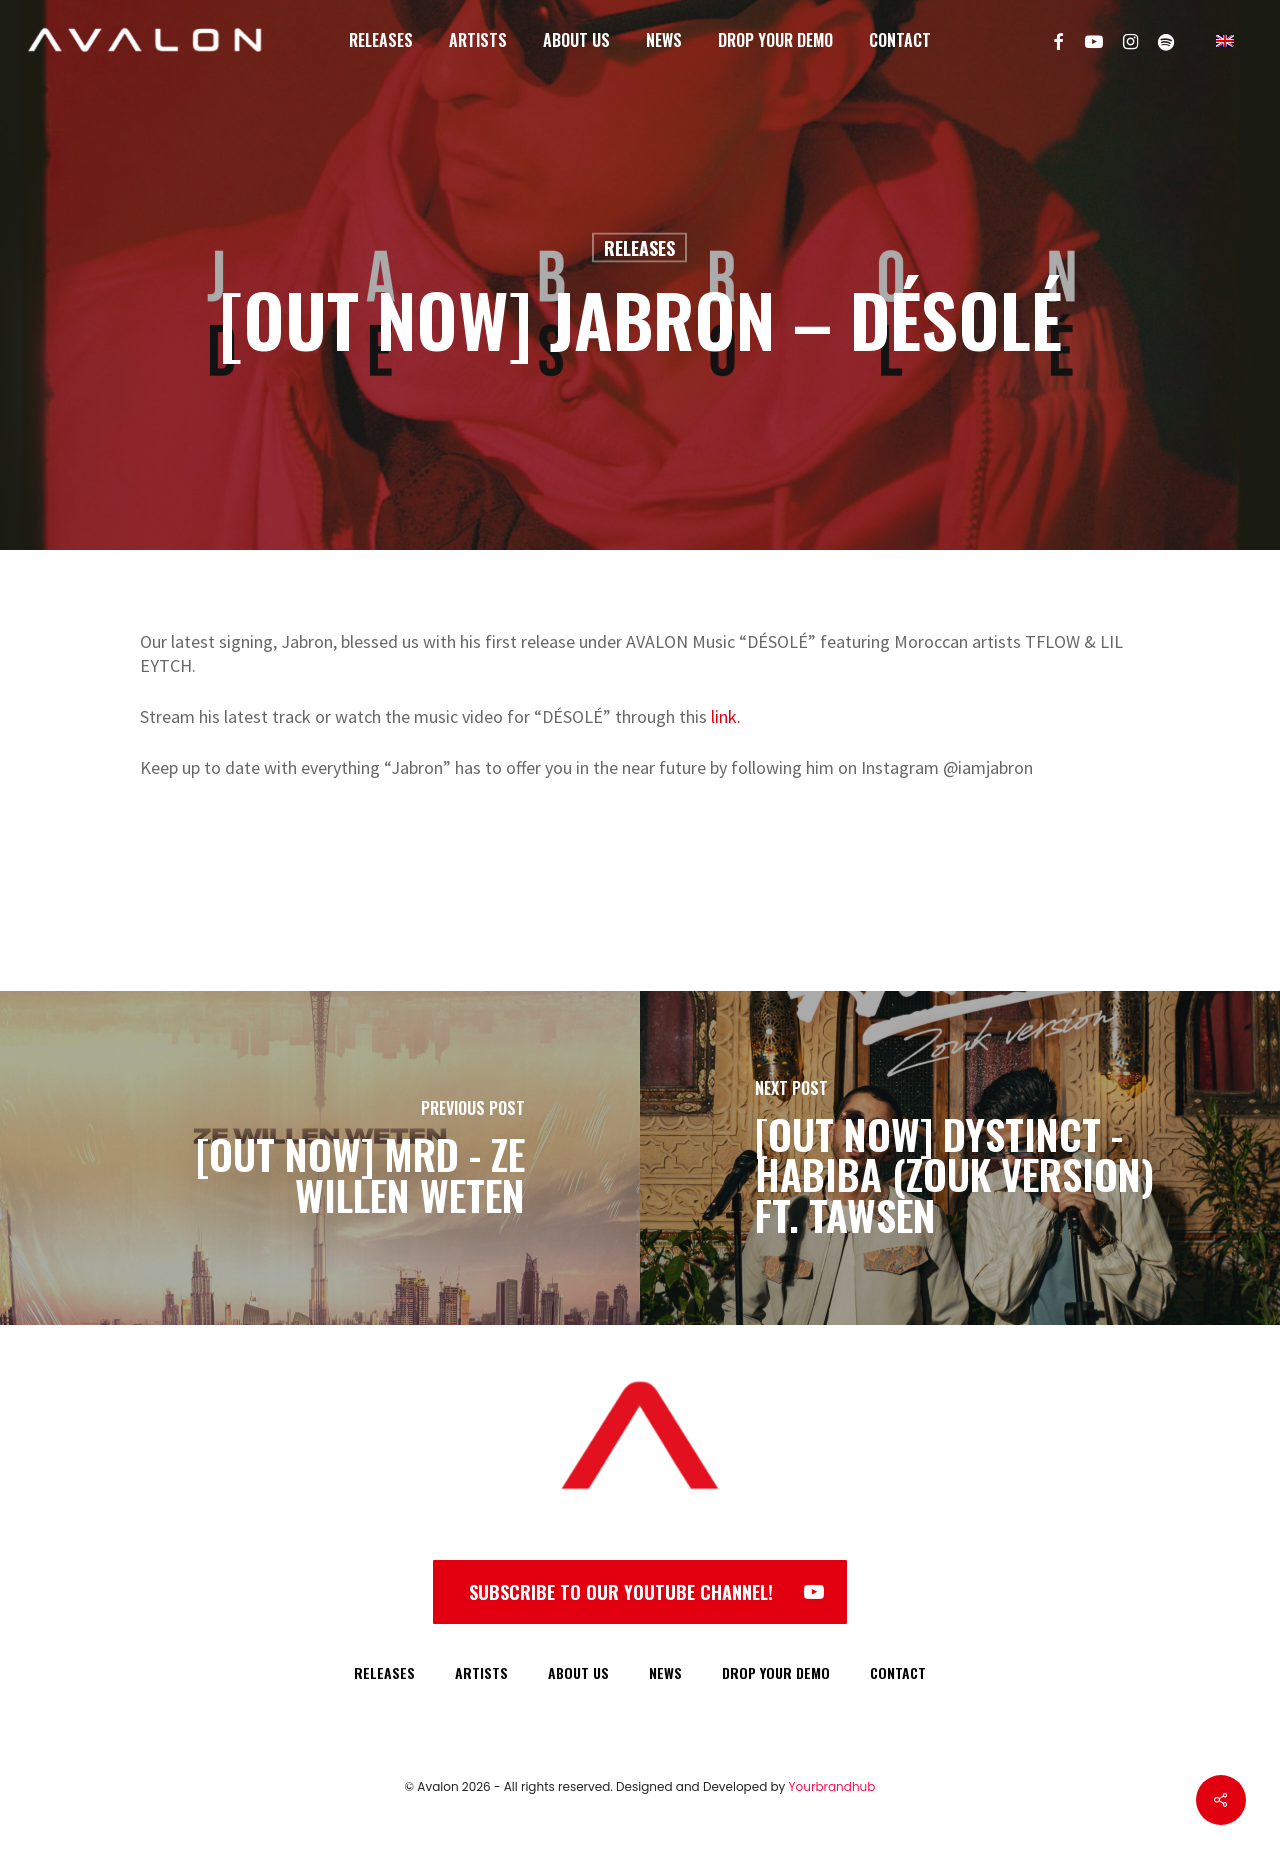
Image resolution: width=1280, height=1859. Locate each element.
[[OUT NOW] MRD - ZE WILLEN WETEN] (320, 1158)
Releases (639, 248)
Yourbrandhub (832, 1786)
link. (726, 716)
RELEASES (384, 1672)
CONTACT (898, 1672)
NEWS (665, 1672)
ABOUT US (578, 1672)
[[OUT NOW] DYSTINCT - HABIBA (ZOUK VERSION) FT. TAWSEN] (960, 1158)
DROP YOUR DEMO (776, 1672)
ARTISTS (481, 1672)
